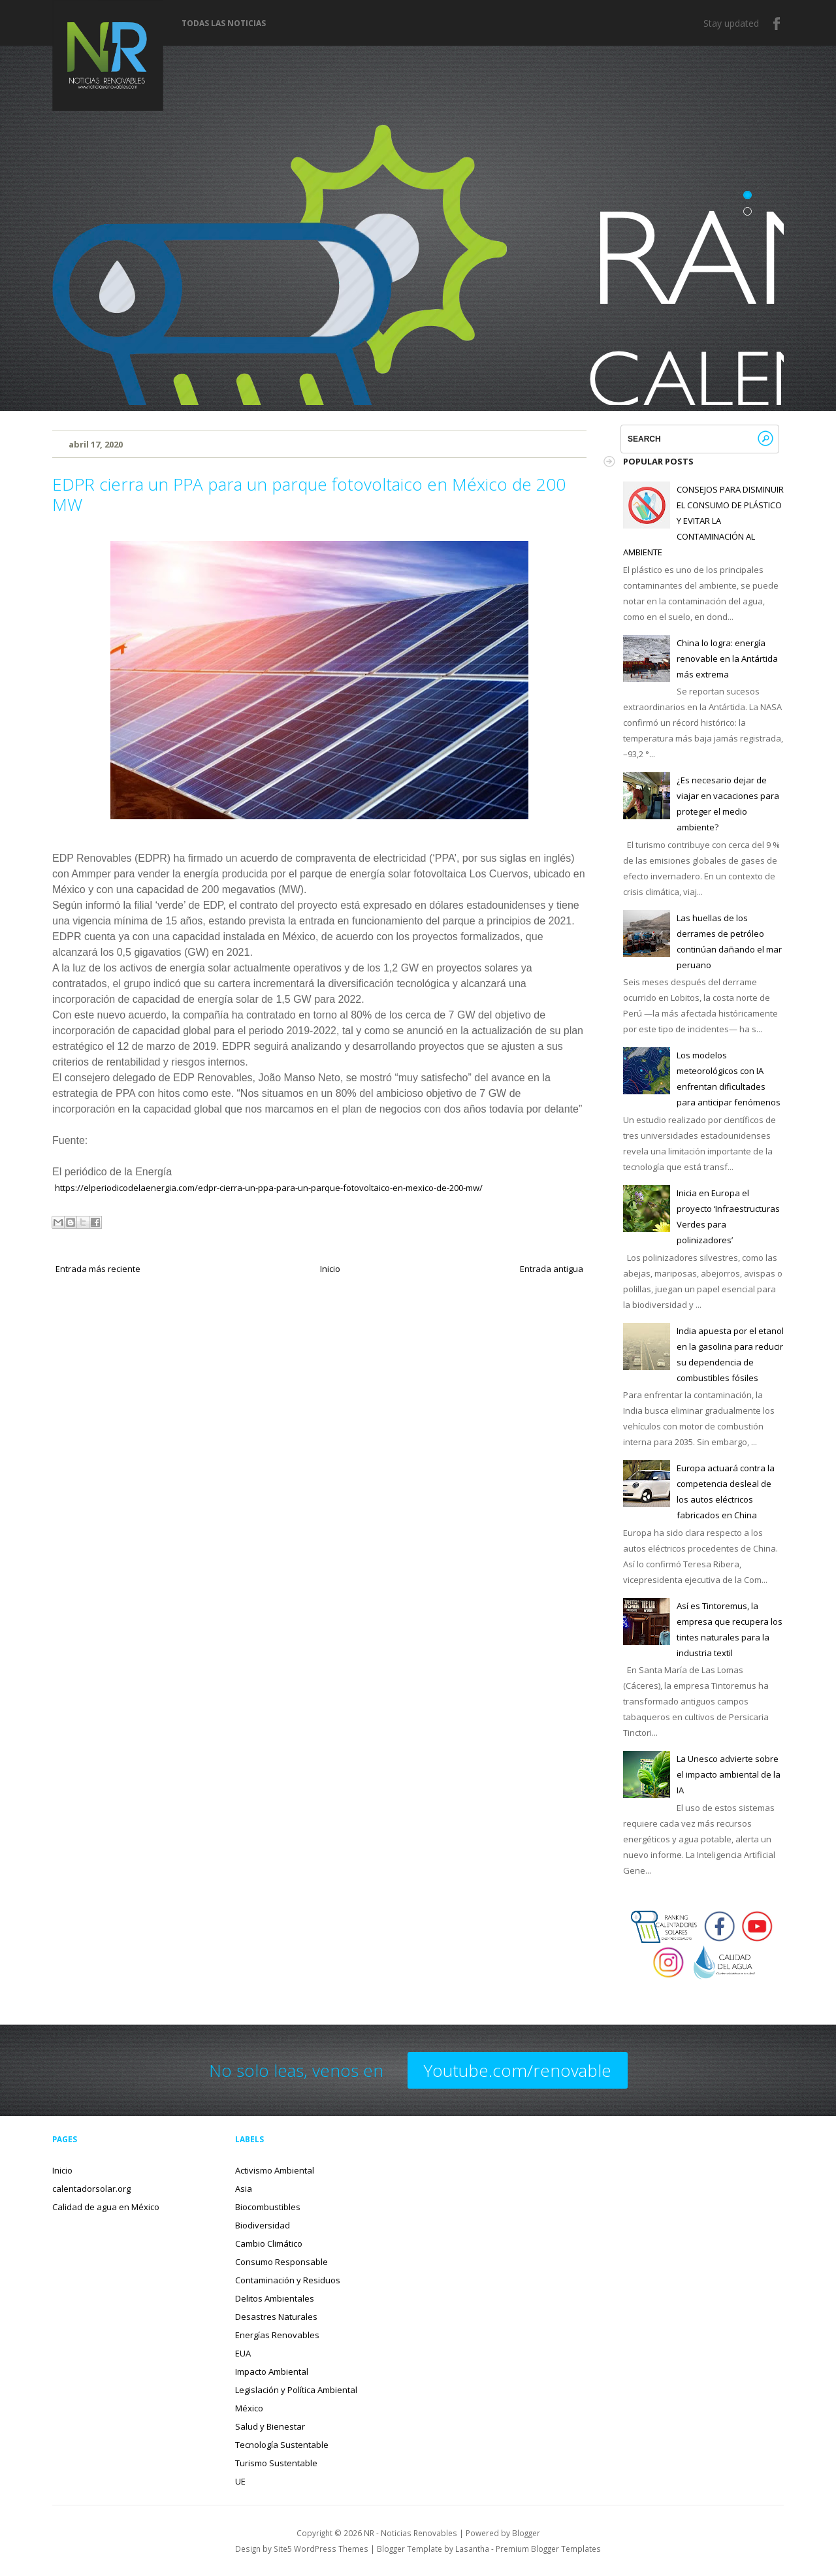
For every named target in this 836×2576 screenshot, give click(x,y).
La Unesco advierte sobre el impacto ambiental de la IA (728, 1774)
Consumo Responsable (281, 2262)
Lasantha (472, 2548)
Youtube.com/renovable (517, 2070)
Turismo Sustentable (276, 2463)
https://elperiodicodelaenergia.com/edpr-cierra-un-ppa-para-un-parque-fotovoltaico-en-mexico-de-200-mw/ (269, 1188)
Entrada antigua (551, 1269)
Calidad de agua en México (105, 2207)
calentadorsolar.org (91, 2188)
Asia (243, 2188)
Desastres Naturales (276, 2317)
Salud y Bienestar (270, 2426)
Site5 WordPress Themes (321, 2548)
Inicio (330, 1269)
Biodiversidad (262, 2225)
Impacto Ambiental (271, 2371)
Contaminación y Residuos (287, 2280)
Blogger (526, 2533)
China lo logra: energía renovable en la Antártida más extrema (727, 658)
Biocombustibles (267, 2207)
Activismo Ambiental (274, 2170)
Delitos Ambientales (274, 2298)
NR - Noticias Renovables (410, 2533)
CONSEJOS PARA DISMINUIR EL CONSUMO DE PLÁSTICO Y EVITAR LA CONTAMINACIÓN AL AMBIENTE (703, 520)
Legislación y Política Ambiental (296, 2390)
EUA (243, 2353)
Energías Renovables (277, 2335)
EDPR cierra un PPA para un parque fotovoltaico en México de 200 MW (309, 494)
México (249, 2408)
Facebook (777, 23)
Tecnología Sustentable (282, 2445)
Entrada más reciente (98, 1269)
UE (240, 2481)
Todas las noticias (224, 23)
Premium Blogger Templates (548, 2548)
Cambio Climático (268, 2243)
